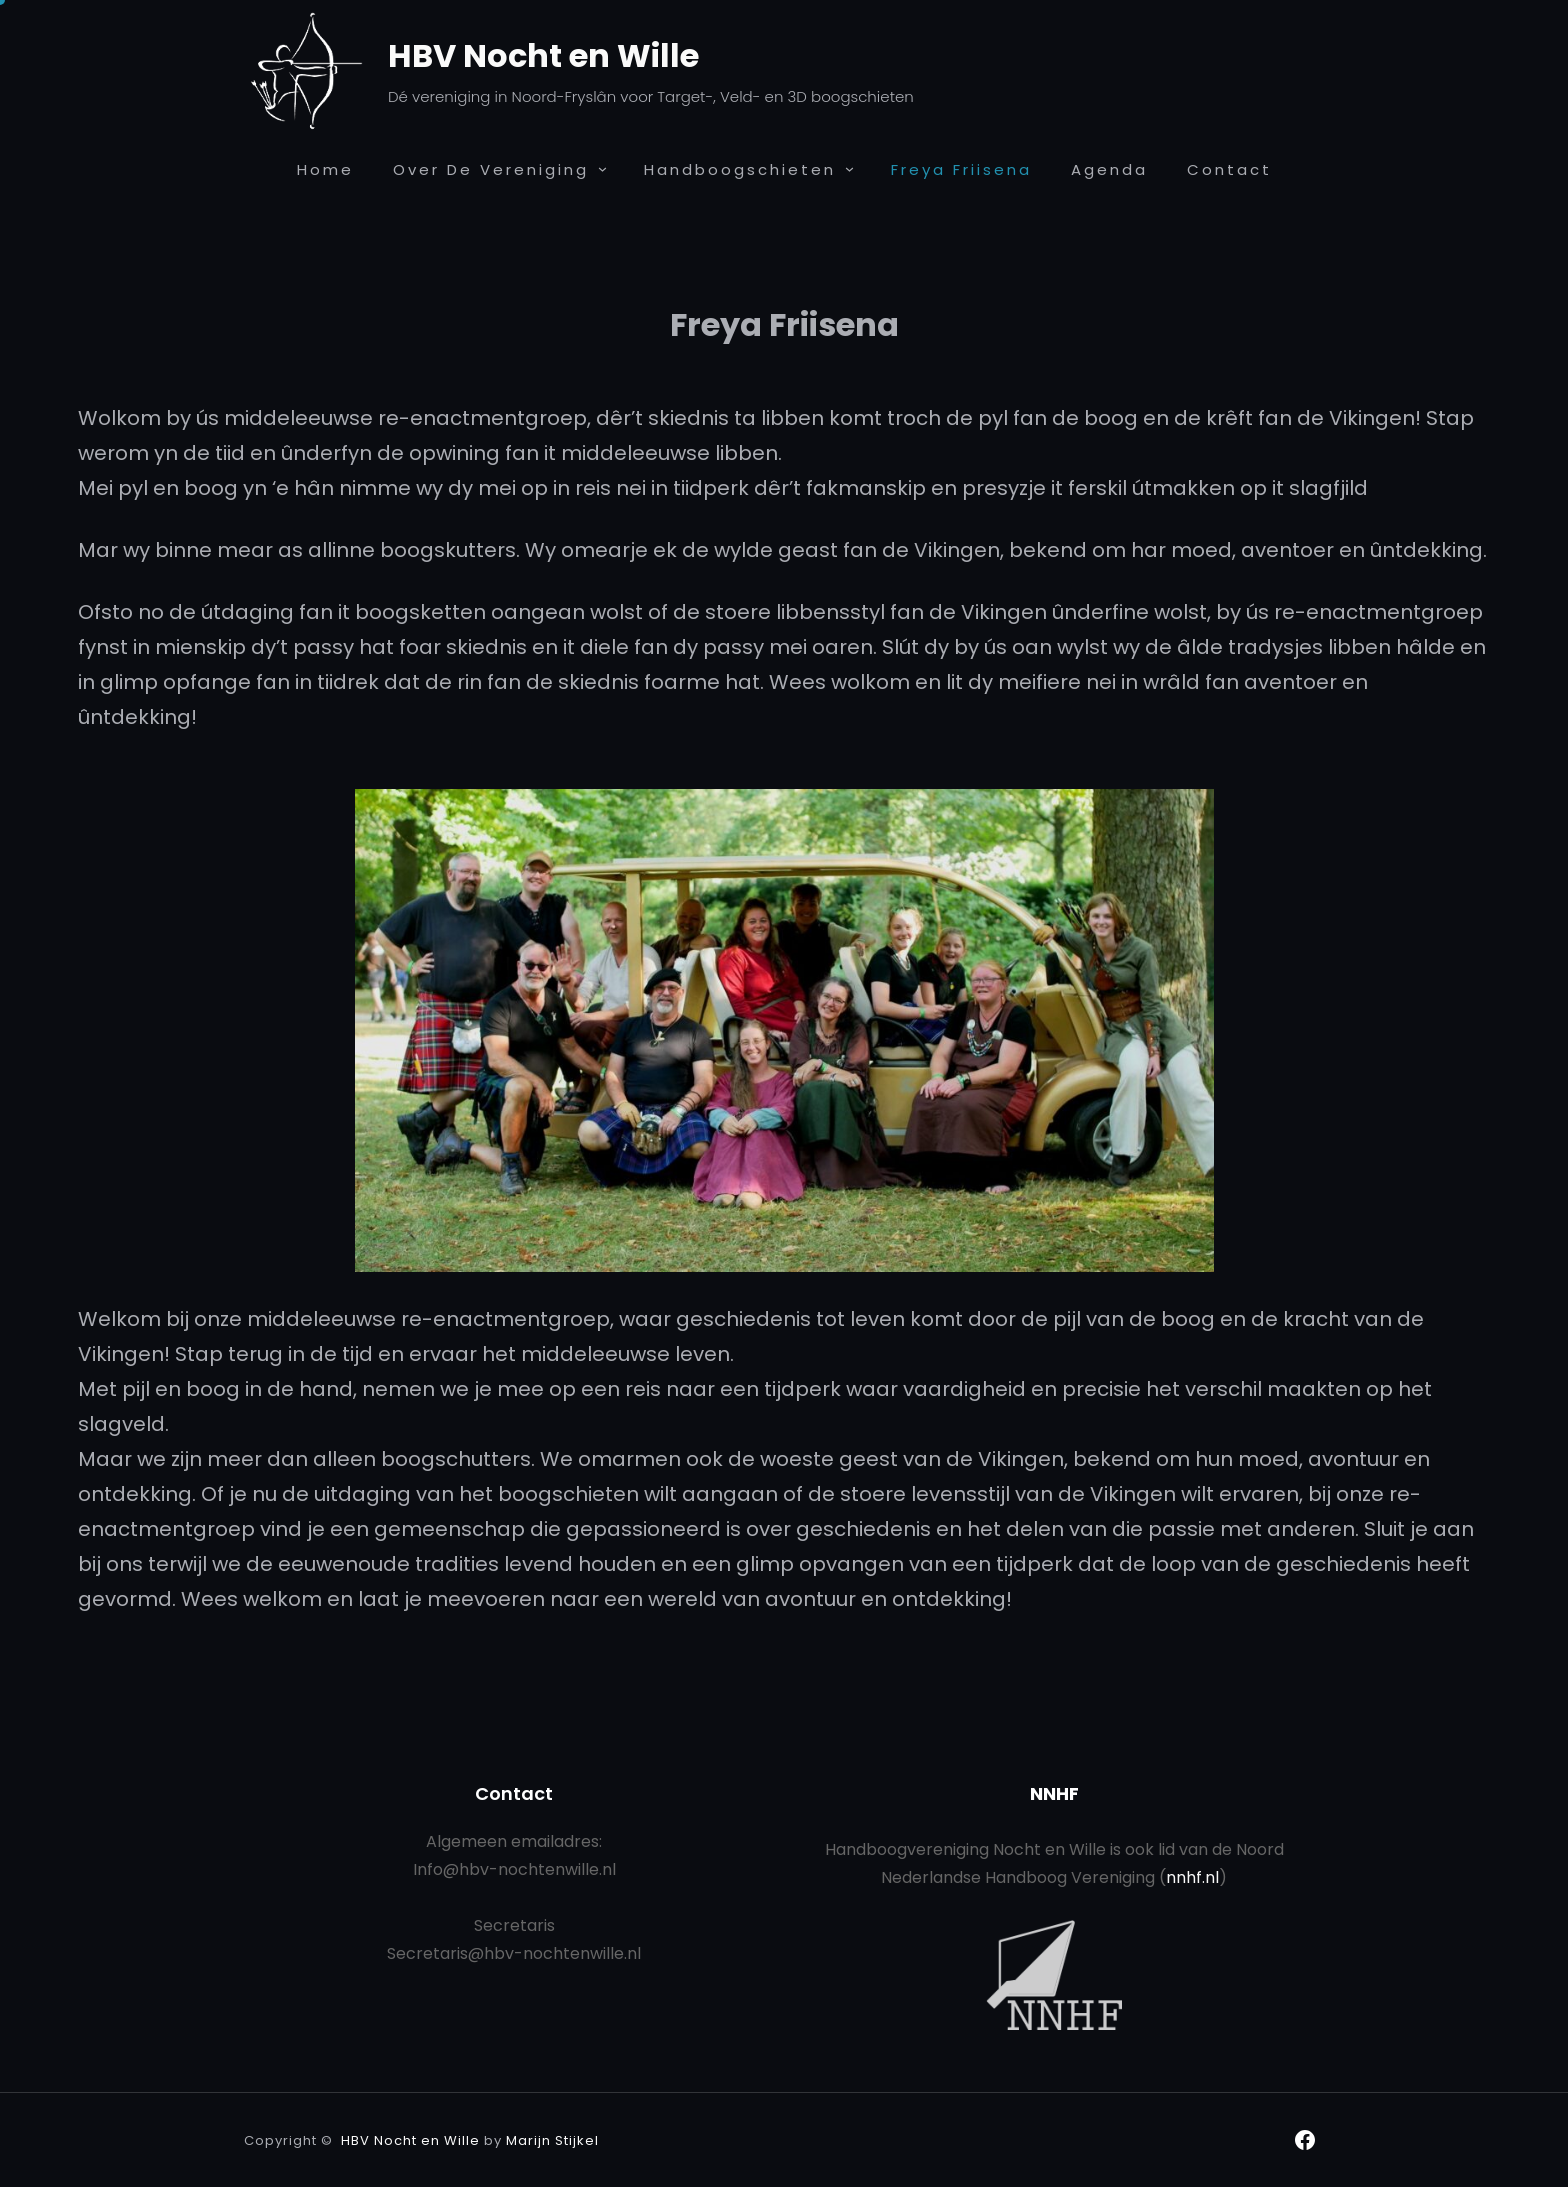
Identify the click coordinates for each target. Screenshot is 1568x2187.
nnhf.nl (1192, 1877)
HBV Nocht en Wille (543, 55)
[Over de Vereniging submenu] (602, 168)
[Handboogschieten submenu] (849, 168)
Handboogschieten (740, 169)
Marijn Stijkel (552, 2140)
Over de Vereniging (491, 169)
